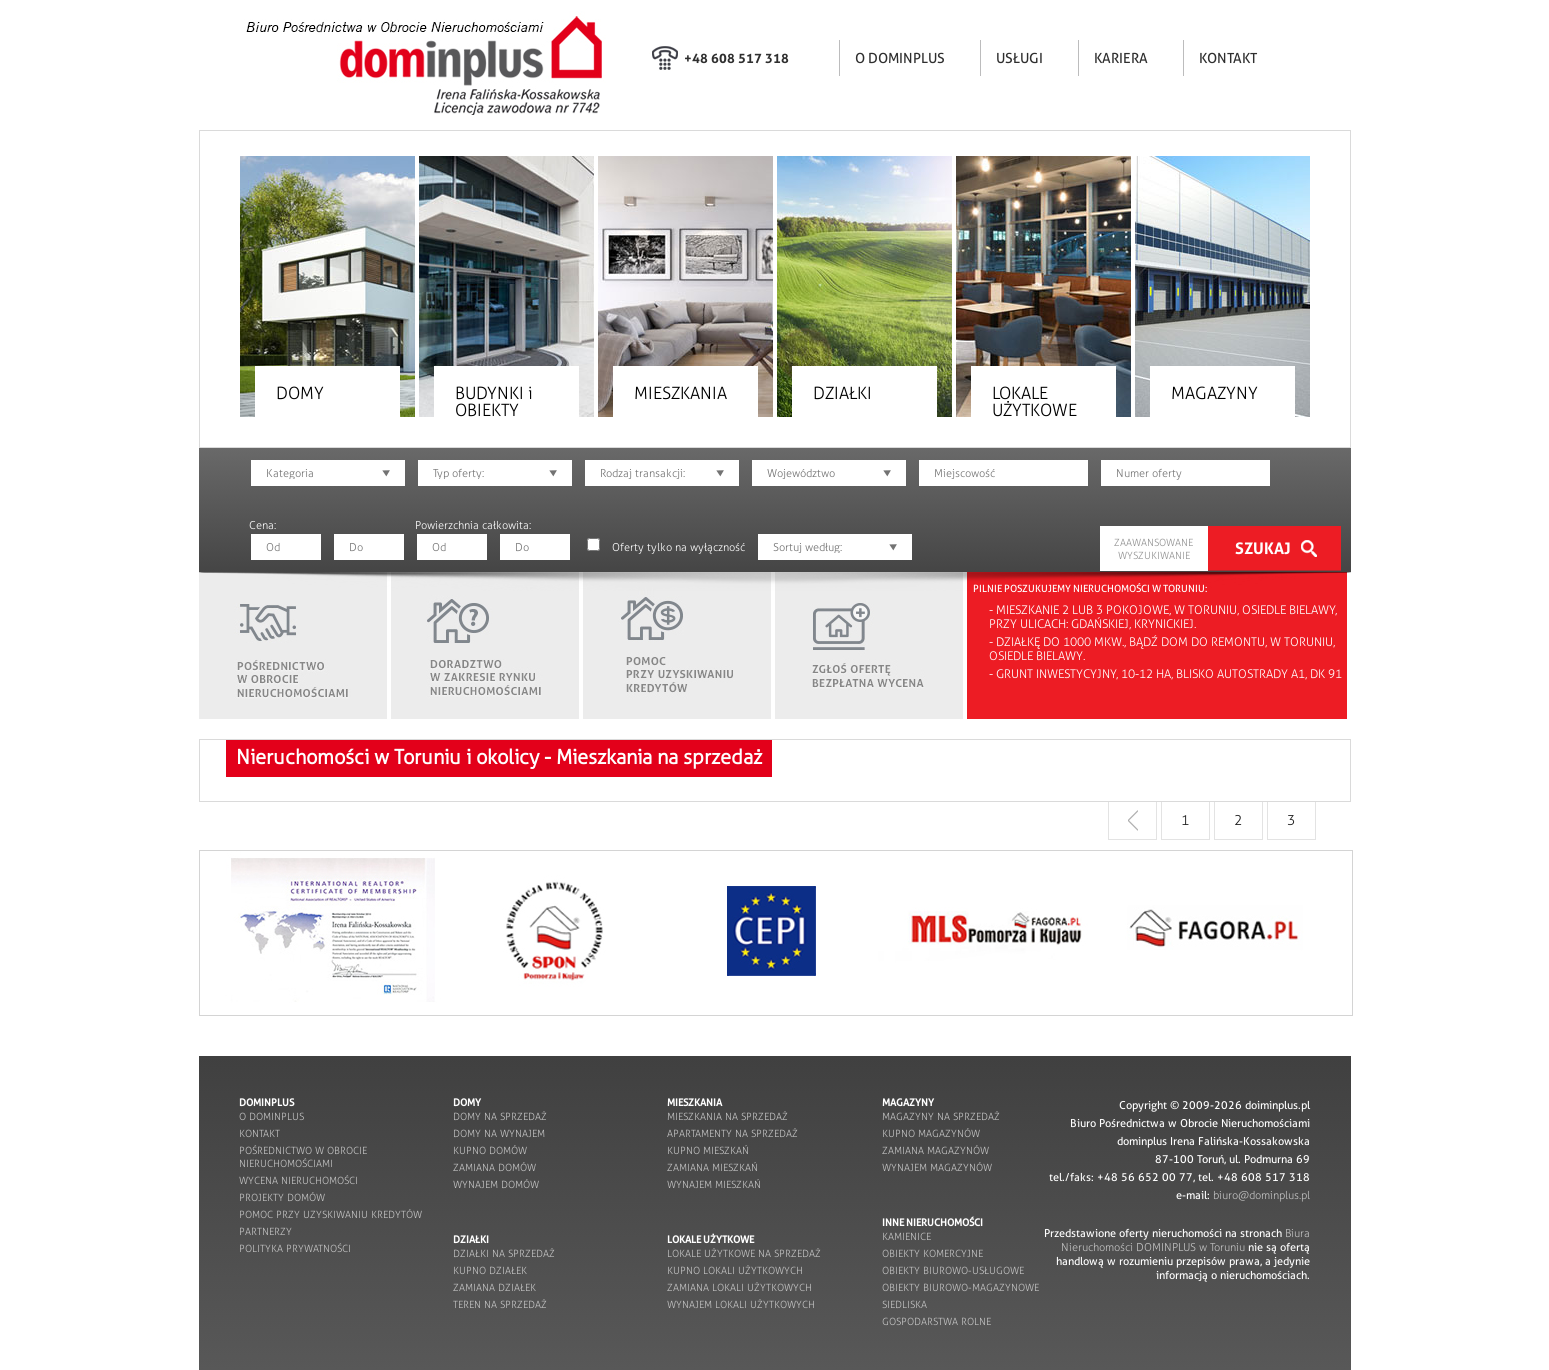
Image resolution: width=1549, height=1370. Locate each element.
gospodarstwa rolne (936, 1321)
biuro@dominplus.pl (1261, 1195)
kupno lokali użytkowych (735, 1270)
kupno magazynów (931, 1133)
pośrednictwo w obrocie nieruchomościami (303, 1157)
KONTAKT (1228, 58)
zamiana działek (494, 1287)
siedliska (904, 1304)
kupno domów (490, 1150)
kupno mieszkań (708, 1150)
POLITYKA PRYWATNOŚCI (295, 1248)
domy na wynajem (499, 1133)
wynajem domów (496, 1184)
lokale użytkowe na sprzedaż (744, 1253)
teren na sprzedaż (500, 1304)
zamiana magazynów (935, 1150)
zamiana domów (494, 1167)
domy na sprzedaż (500, 1116)
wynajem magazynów (937, 1167)
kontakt (259, 1133)
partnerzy (265, 1231)
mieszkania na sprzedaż (727, 1116)
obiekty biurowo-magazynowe (960, 1287)
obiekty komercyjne (932, 1253)
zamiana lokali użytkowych (739, 1287)
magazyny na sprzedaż (941, 1116)
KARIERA (1121, 58)
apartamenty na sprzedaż (732, 1133)
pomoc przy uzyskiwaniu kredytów (330, 1214)
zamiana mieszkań (712, 1167)
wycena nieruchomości (298, 1180)
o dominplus (271, 1116)
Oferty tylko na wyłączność (678, 547)
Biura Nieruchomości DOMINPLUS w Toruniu (1185, 1240)
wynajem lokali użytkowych (741, 1304)
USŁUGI (1019, 58)
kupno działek (490, 1270)
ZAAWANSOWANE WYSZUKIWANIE (1153, 549)
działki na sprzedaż (504, 1253)
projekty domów (282, 1197)
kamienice (906, 1236)
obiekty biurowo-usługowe (953, 1270)
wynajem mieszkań (714, 1184)
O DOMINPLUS (900, 58)
